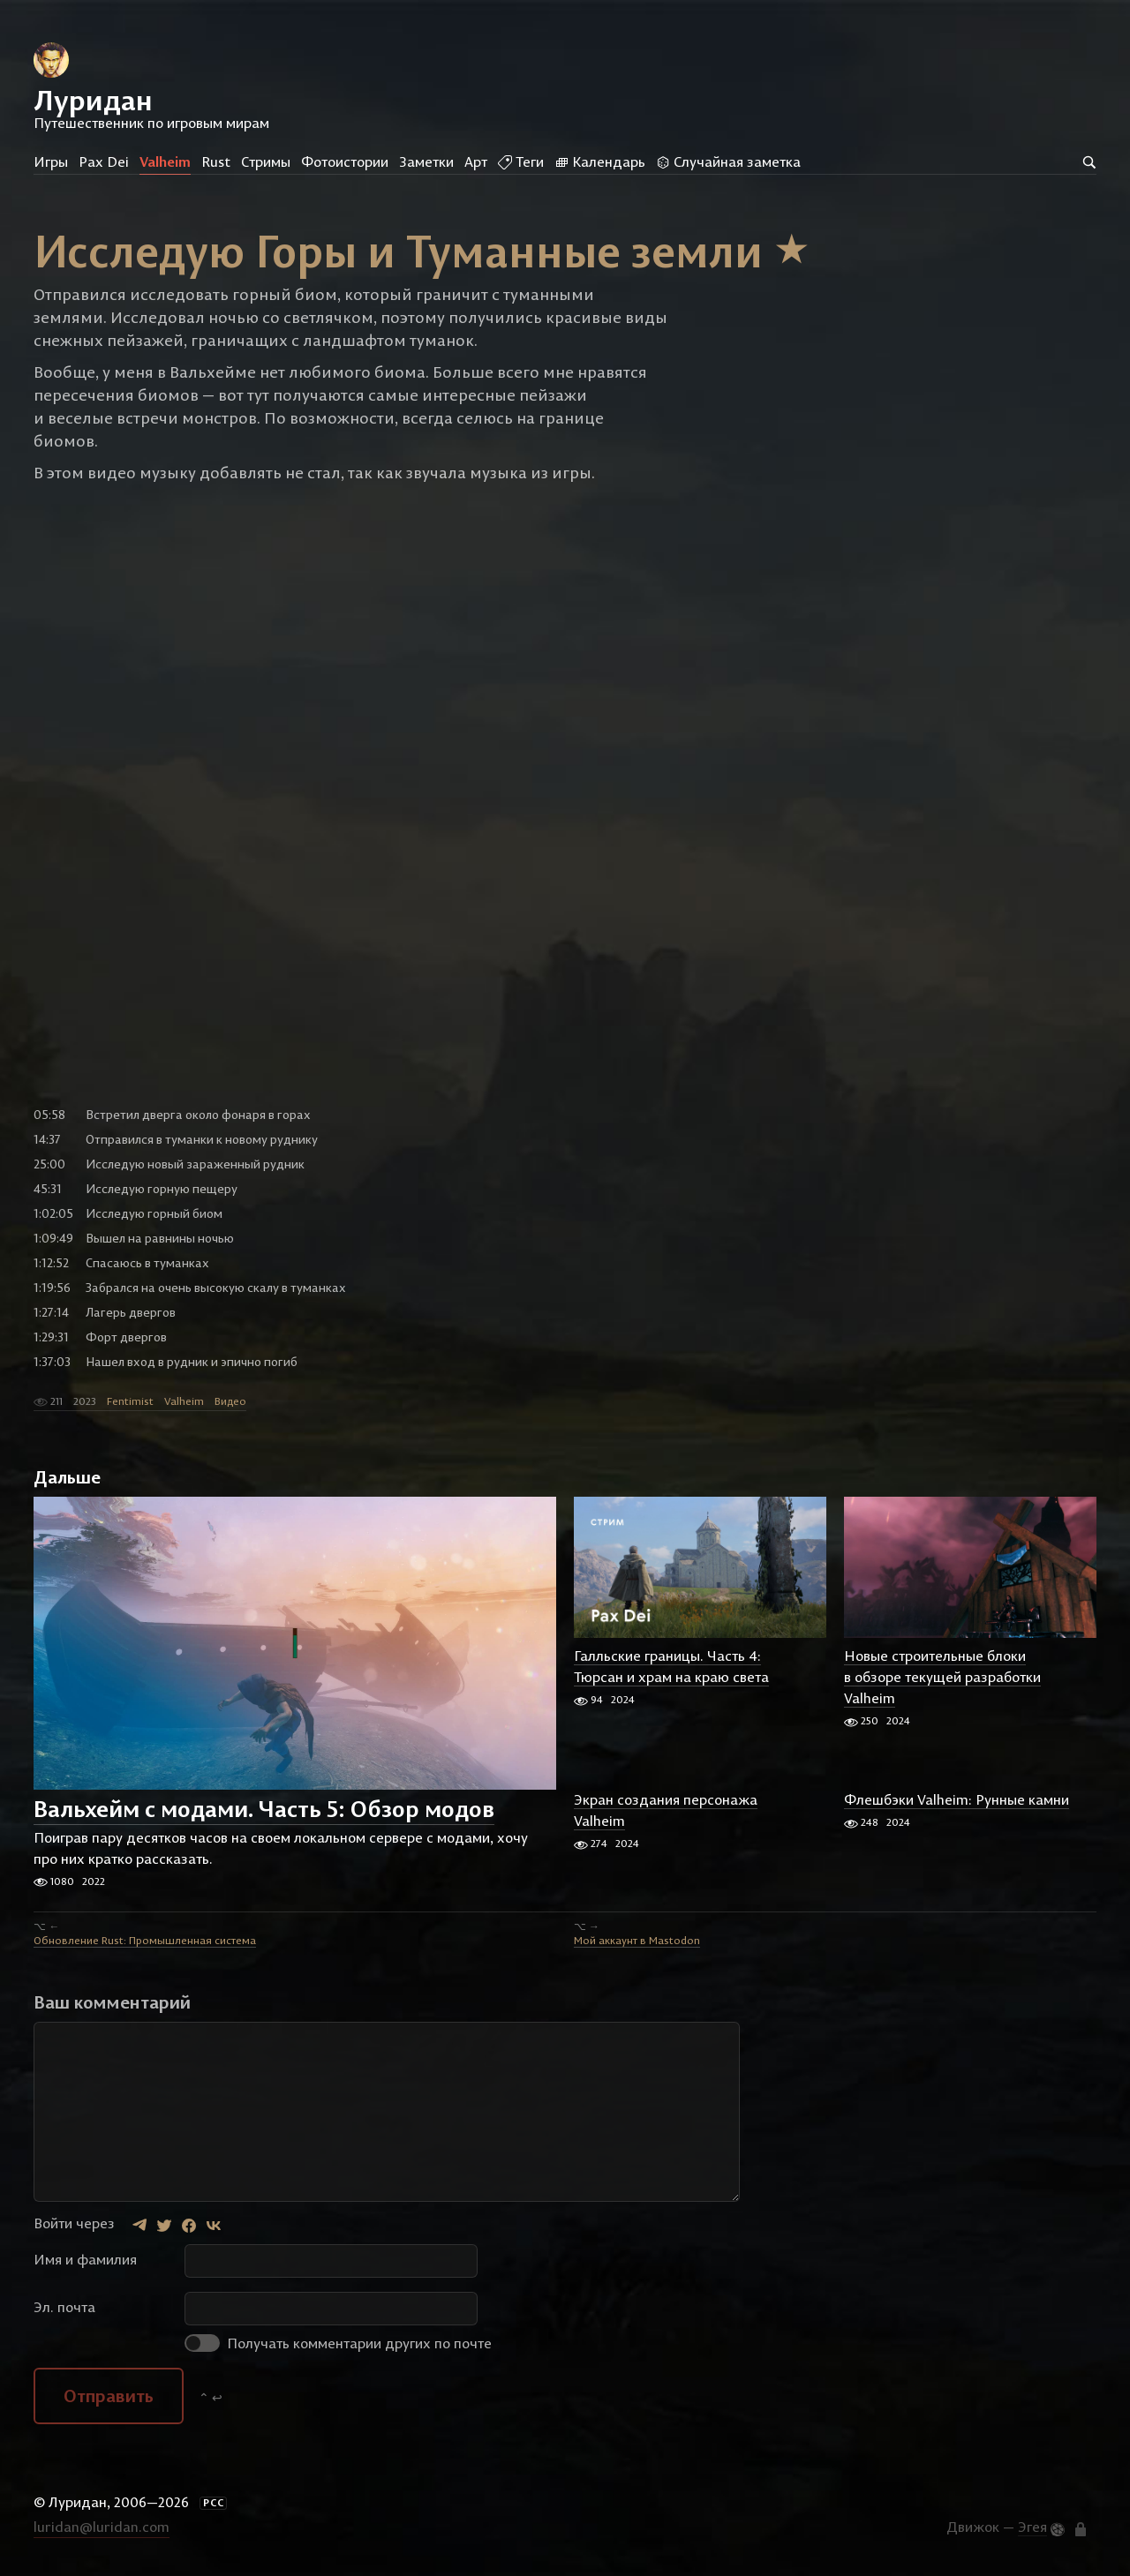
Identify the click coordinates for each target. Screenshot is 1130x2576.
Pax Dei (104, 161)
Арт (475, 161)
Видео (230, 1401)
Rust (215, 161)
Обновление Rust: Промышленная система (145, 1940)
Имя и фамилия (85, 2259)
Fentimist (130, 1401)
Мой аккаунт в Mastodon (637, 1940)
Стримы (265, 161)
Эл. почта (64, 2307)
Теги (521, 161)
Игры (51, 161)
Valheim (165, 161)
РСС (213, 2503)
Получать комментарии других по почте (338, 2343)
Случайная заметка (728, 161)
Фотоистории (344, 161)
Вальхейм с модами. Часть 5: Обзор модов (264, 1809)
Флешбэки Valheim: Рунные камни (956, 1799)
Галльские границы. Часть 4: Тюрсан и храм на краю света (671, 1666)
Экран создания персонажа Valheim (665, 1810)
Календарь (599, 161)
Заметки (426, 161)
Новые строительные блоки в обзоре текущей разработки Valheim (942, 1677)
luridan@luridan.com (102, 2526)
